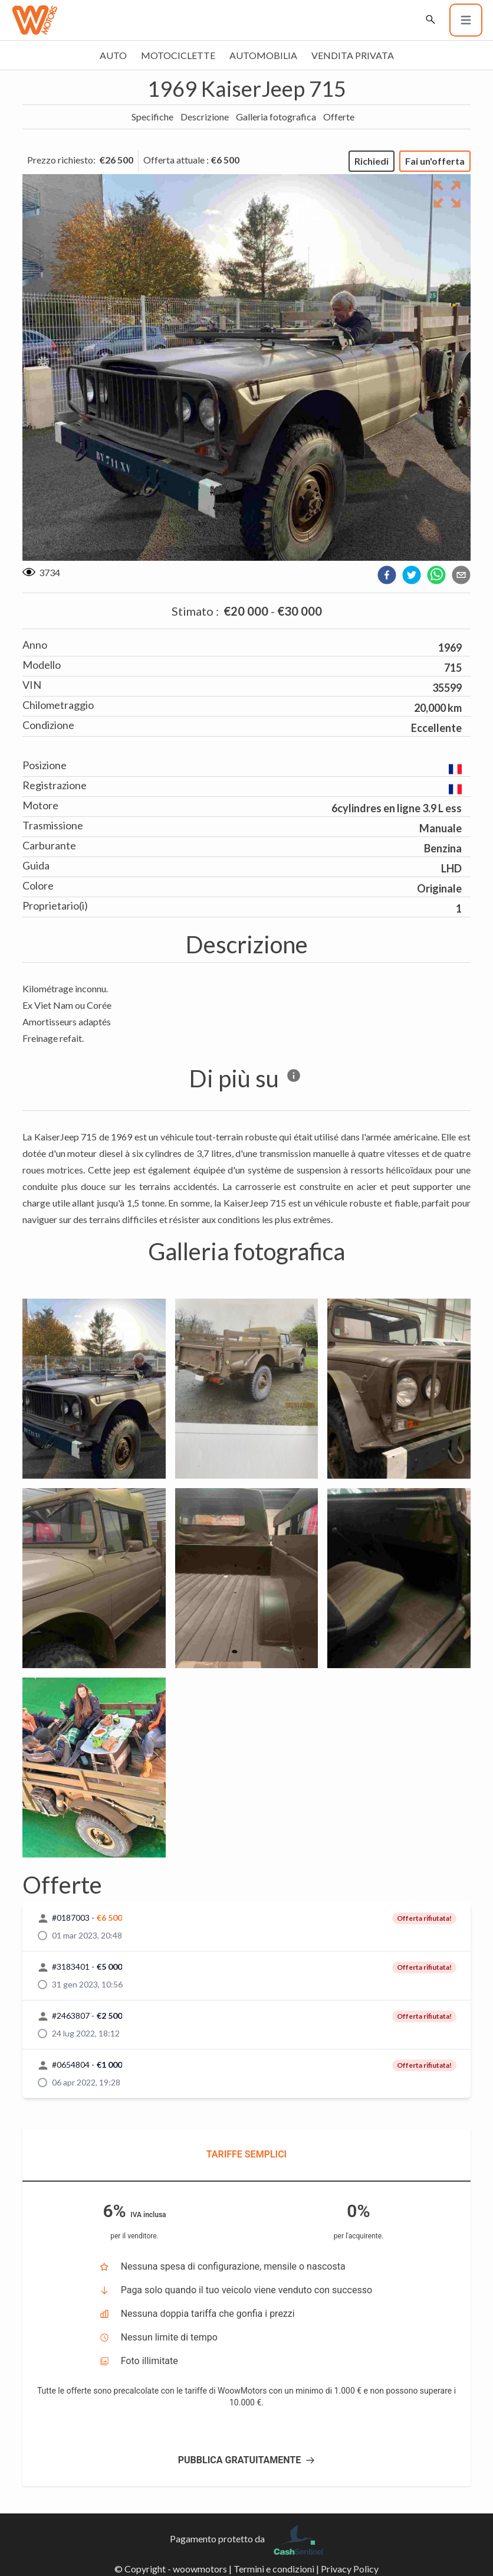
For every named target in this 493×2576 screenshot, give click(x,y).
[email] (461, 574)
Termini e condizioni (274, 2568)
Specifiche (152, 116)
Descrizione (204, 116)
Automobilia (263, 55)
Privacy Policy (350, 2568)
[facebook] (386, 574)
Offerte (338, 116)
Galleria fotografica (276, 116)
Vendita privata (352, 55)
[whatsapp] (436, 574)
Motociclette (178, 55)
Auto (113, 55)
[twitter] (411, 574)
